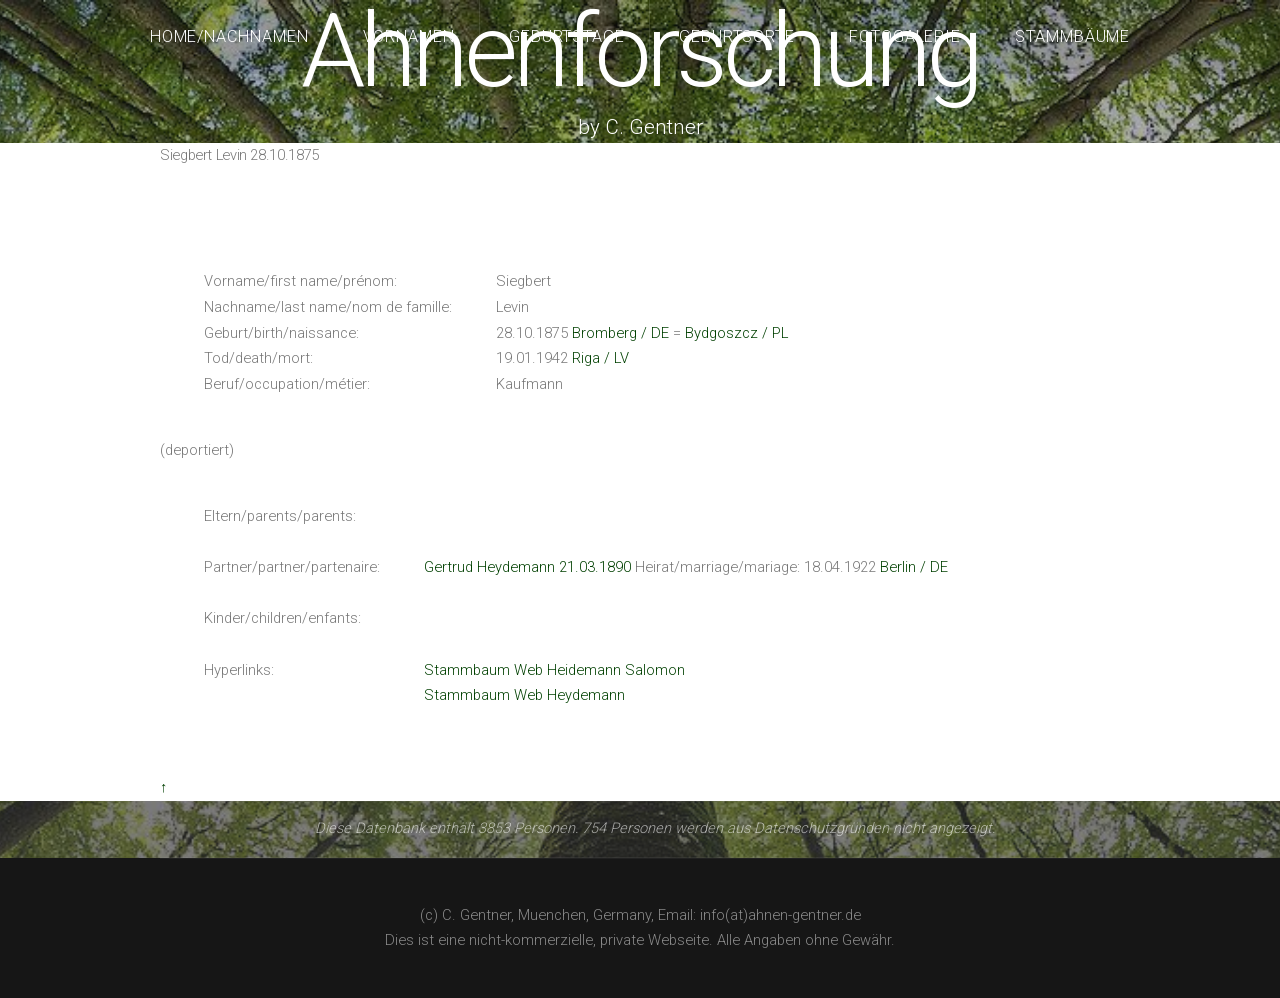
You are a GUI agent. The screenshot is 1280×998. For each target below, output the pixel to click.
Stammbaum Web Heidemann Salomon (554, 670)
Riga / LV (600, 358)
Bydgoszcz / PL (736, 333)
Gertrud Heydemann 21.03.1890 (527, 567)
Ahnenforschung (639, 51)
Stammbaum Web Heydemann (524, 695)
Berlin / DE (914, 567)
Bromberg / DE (620, 333)
